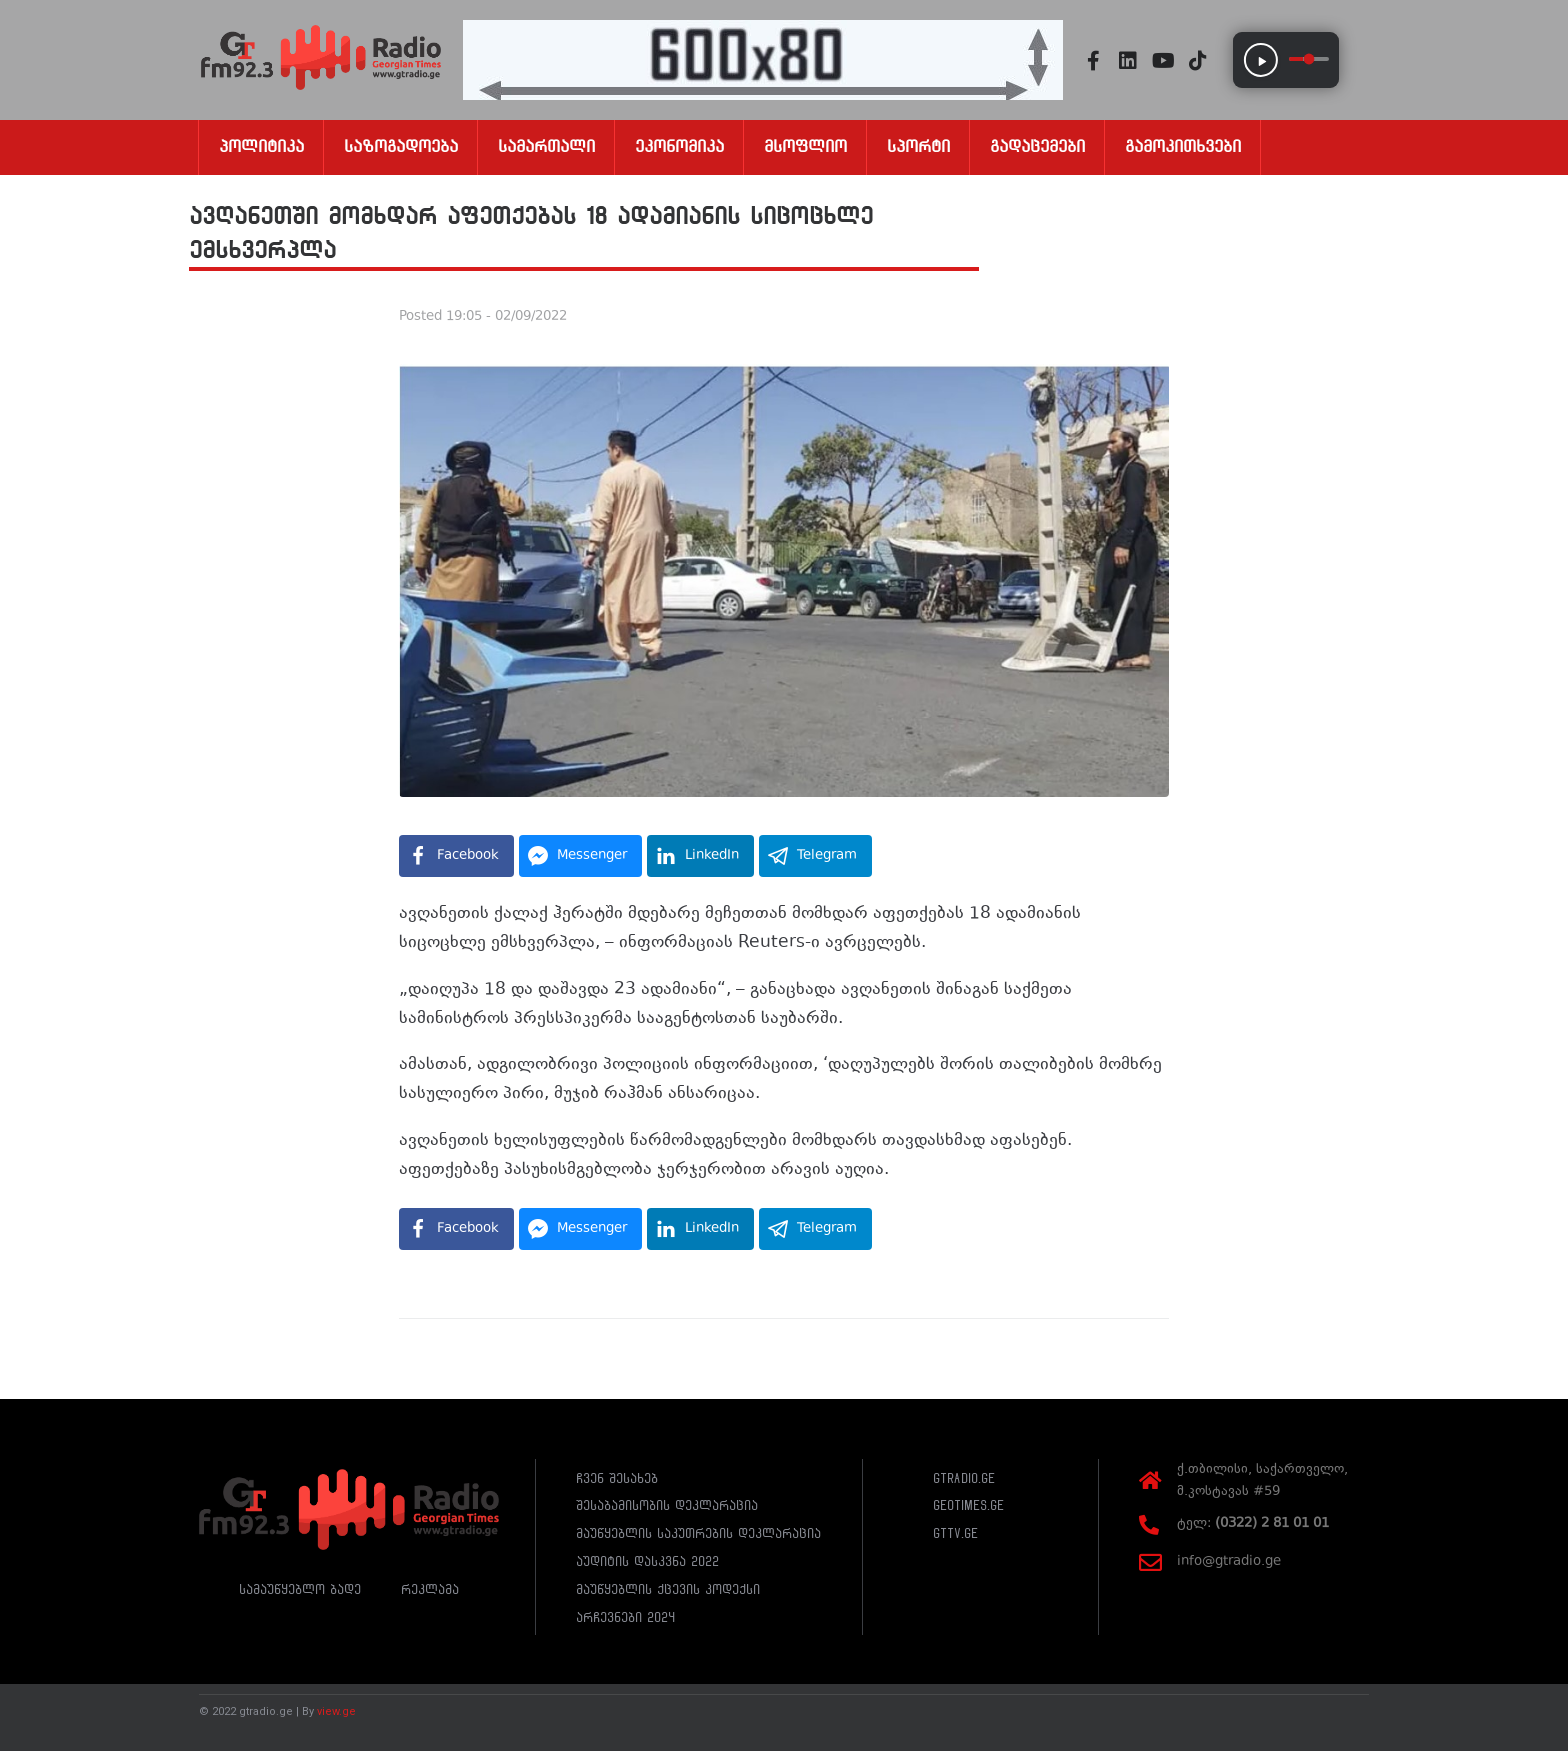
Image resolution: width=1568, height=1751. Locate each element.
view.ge (336, 1711)
